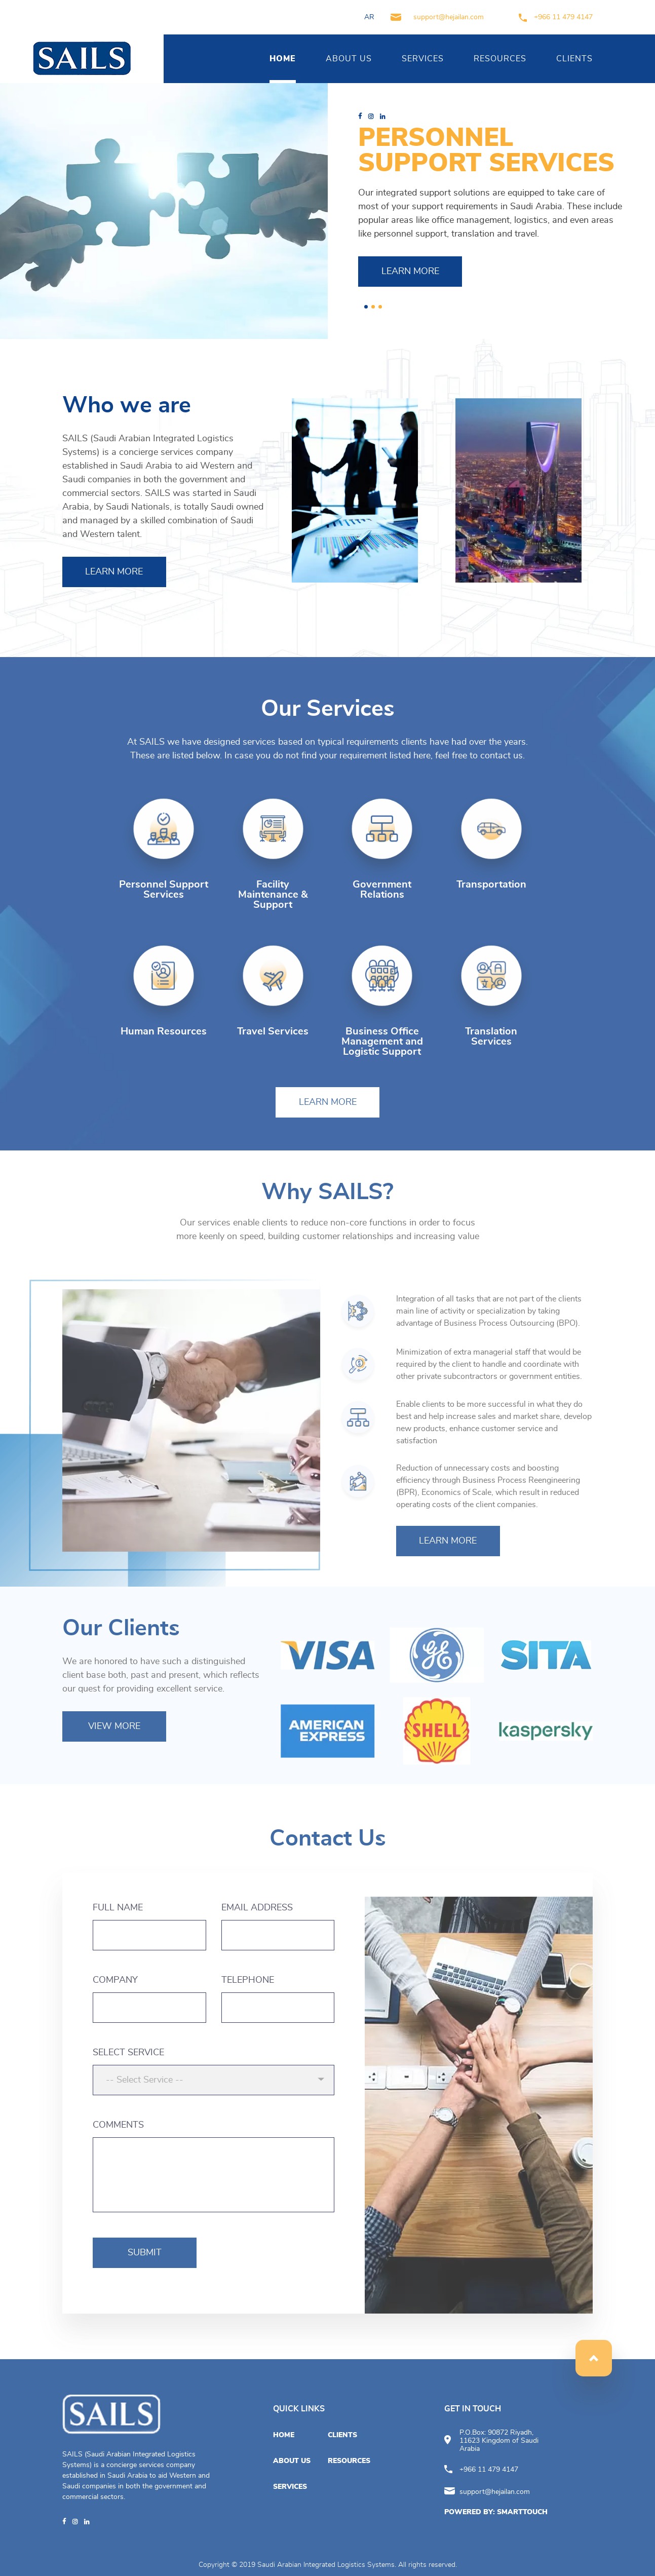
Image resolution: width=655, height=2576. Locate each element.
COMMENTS (118, 2125)
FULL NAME (118, 1907)
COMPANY (115, 1980)
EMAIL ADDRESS (257, 1907)
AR (369, 17)
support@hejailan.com (437, 17)
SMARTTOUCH (522, 2512)
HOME (282, 59)
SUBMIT (145, 2252)
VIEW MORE (114, 1726)
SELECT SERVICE (128, 2052)
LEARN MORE (410, 271)
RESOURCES (500, 59)
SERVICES (423, 59)
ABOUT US (349, 59)
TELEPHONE (247, 1980)
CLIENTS (574, 59)
